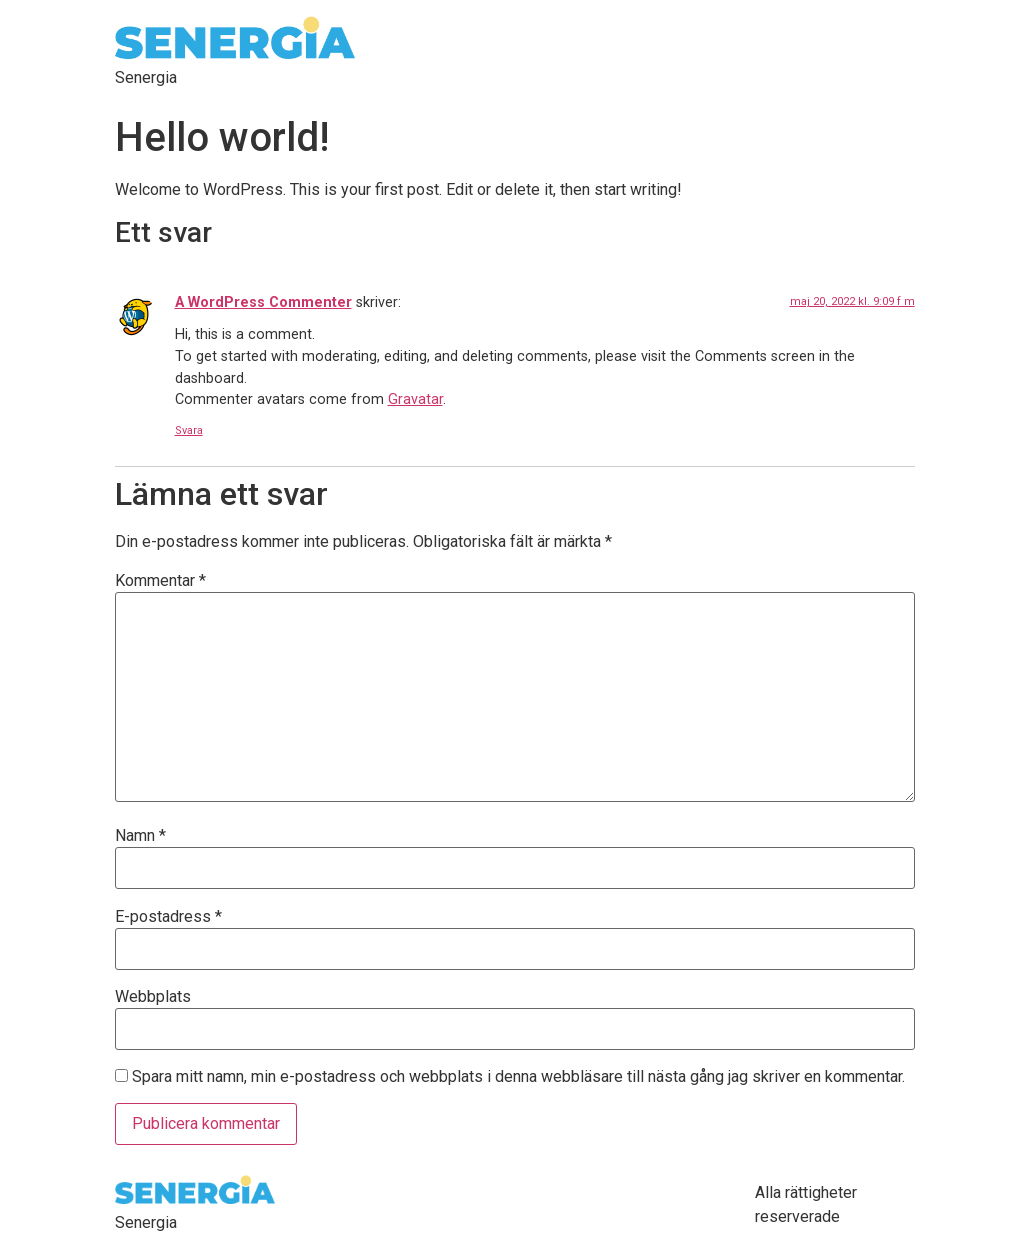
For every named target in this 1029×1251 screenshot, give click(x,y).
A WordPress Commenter (263, 302)
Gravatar (415, 399)
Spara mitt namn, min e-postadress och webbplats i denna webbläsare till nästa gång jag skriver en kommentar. (518, 1077)
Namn (140, 836)
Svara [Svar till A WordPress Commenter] (189, 430)
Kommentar (160, 581)
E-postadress (168, 917)
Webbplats (153, 997)
